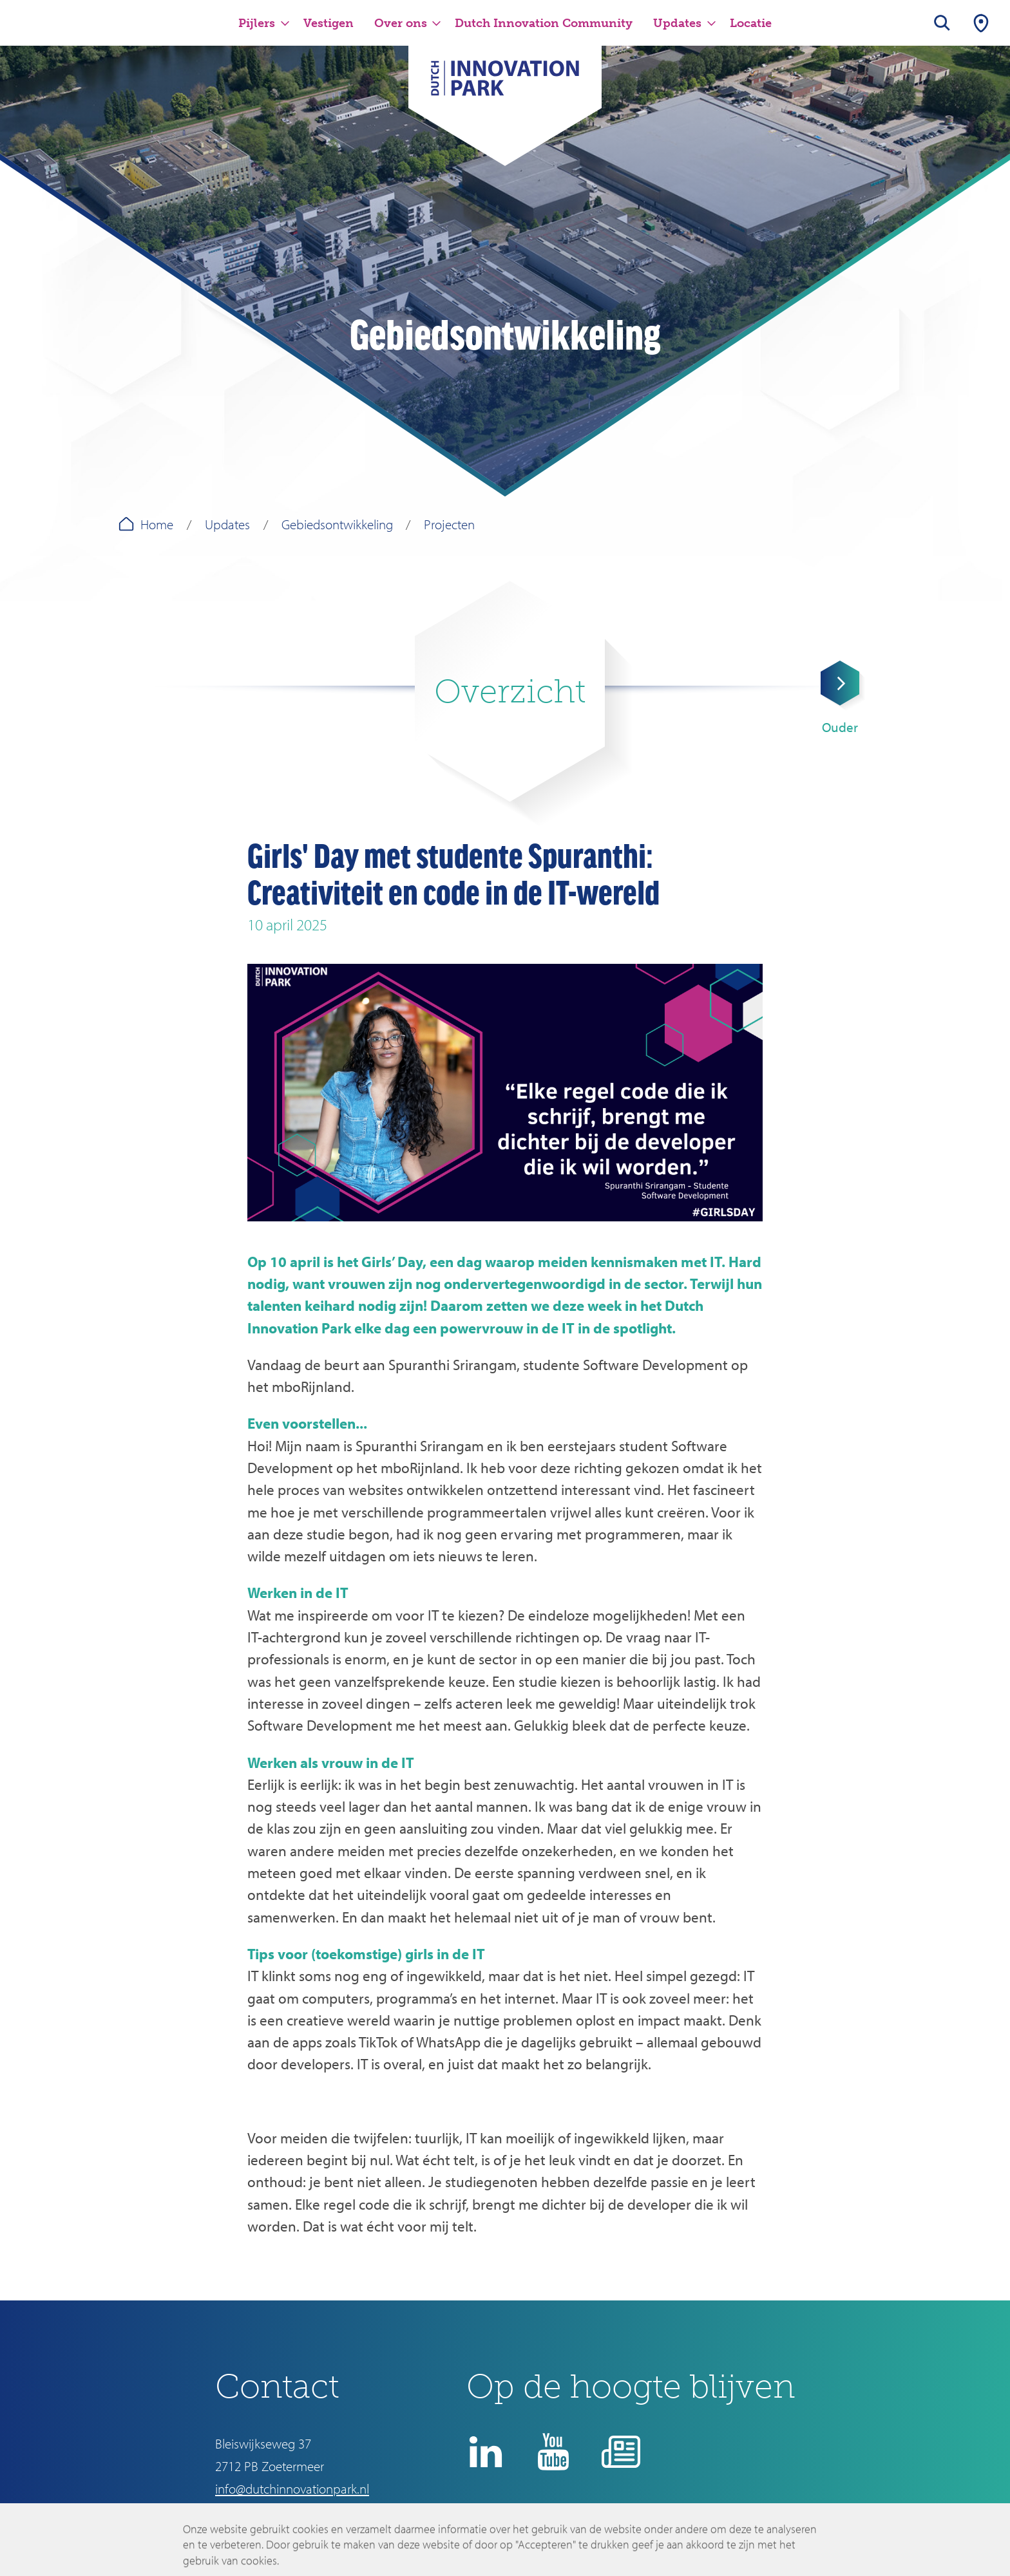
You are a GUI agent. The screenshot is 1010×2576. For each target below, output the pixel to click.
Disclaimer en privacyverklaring (570, 2528)
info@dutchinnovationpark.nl (292, 2488)
